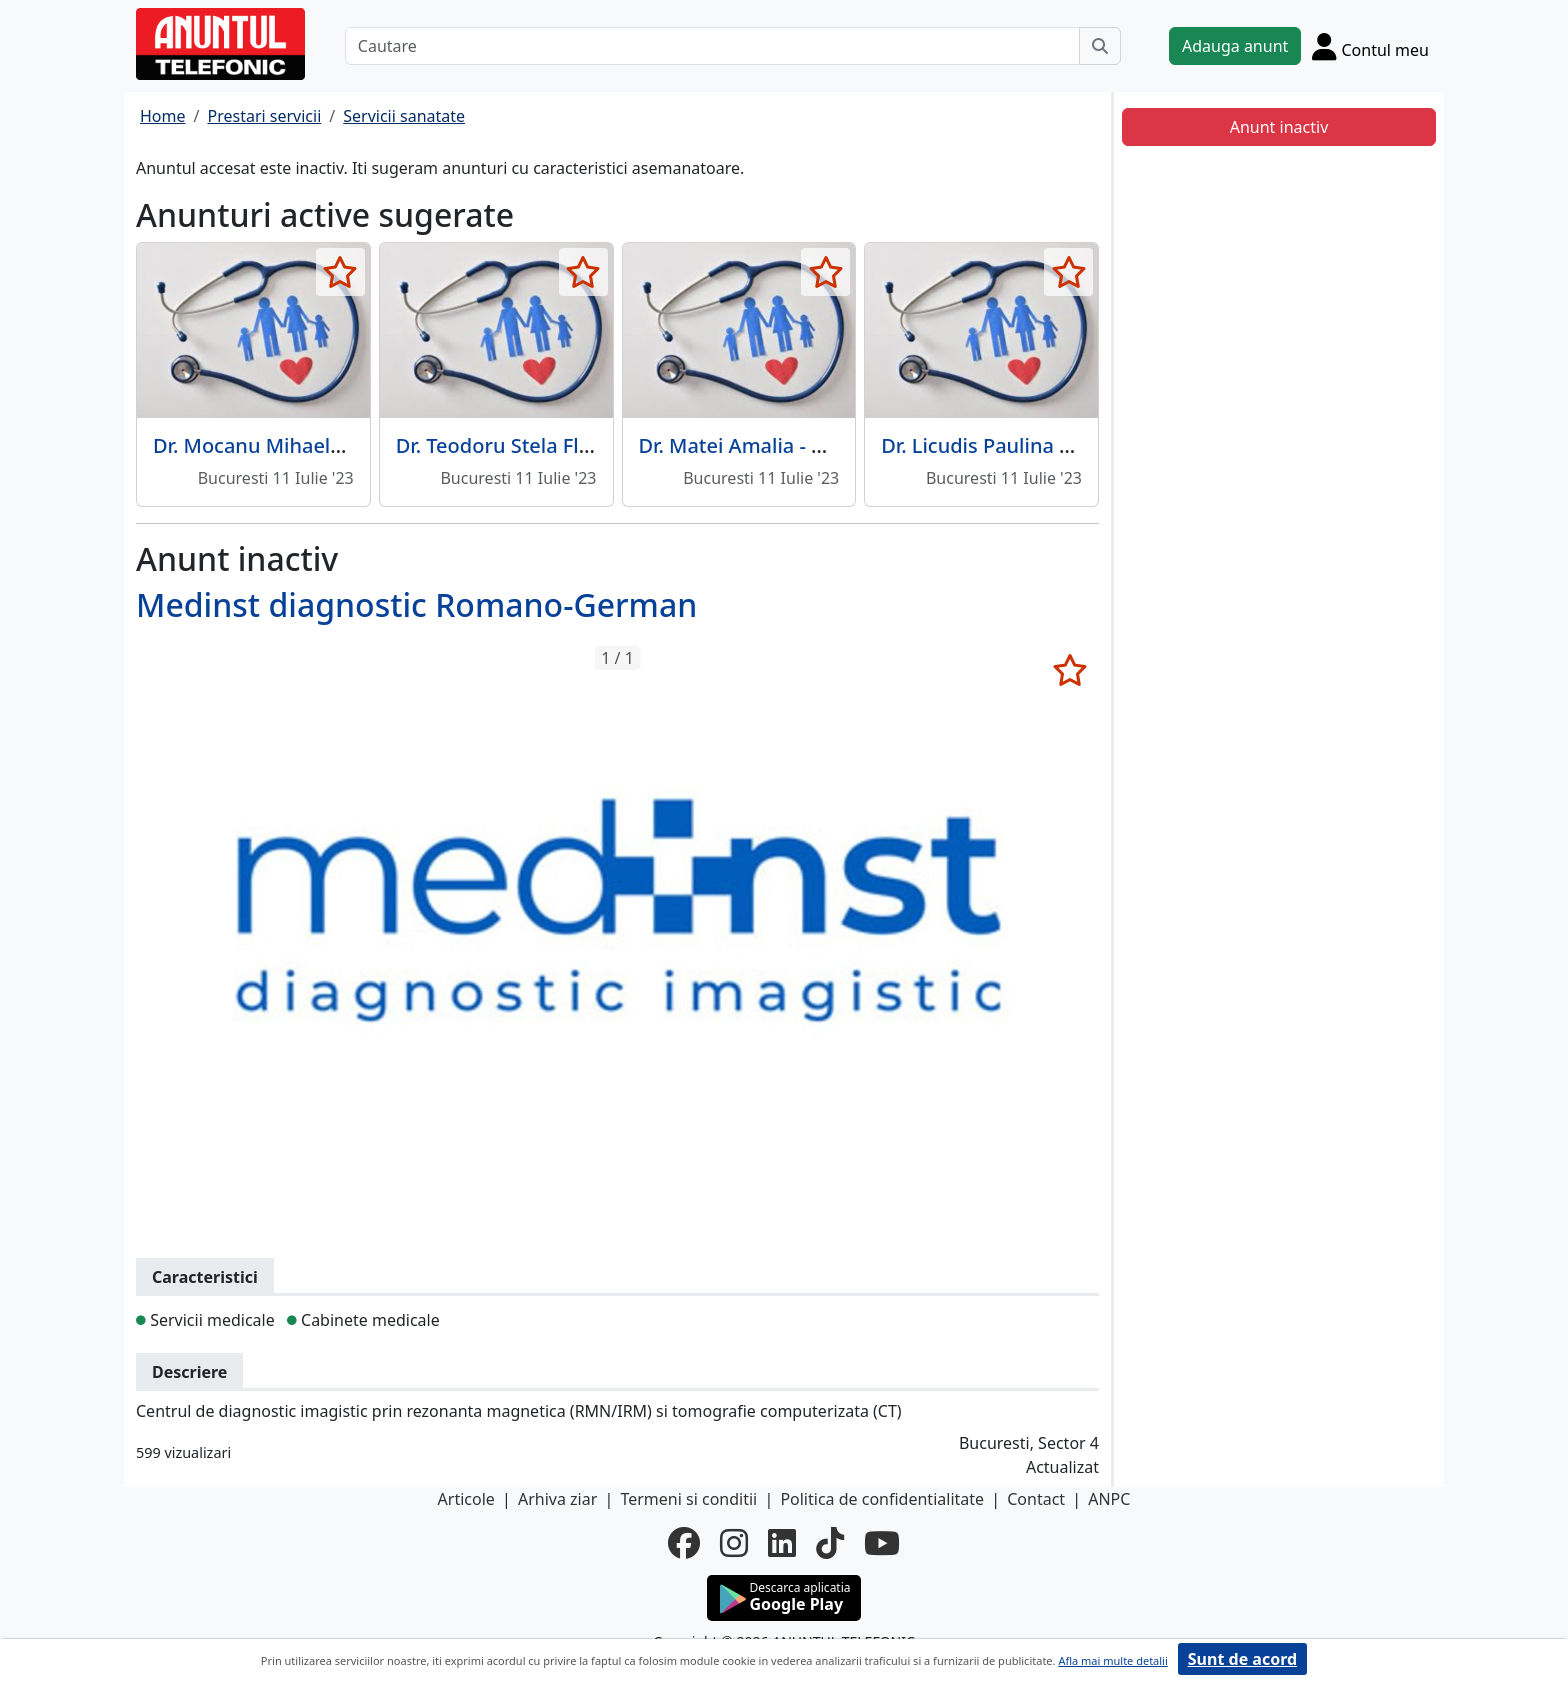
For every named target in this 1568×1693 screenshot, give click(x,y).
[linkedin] (782, 1543)
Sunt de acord (1242, 1659)
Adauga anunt (1235, 46)
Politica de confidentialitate (882, 1499)
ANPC (1109, 1499)
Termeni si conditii (688, 1499)
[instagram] (734, 1543)
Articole (466, 1499)
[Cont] (1370, 46)
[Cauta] (1100, 46)
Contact (1036, 1499)
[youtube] (882, 1543)
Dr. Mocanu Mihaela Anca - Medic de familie (360, 445)
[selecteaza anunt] (340, 272)
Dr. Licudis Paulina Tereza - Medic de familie (1087, 445)
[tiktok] (830, 1543)
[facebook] (684, 1543)
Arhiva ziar (557, 1499)
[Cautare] (712, 46)
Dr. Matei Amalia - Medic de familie (804, 445)
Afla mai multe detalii (1112, 1660)
